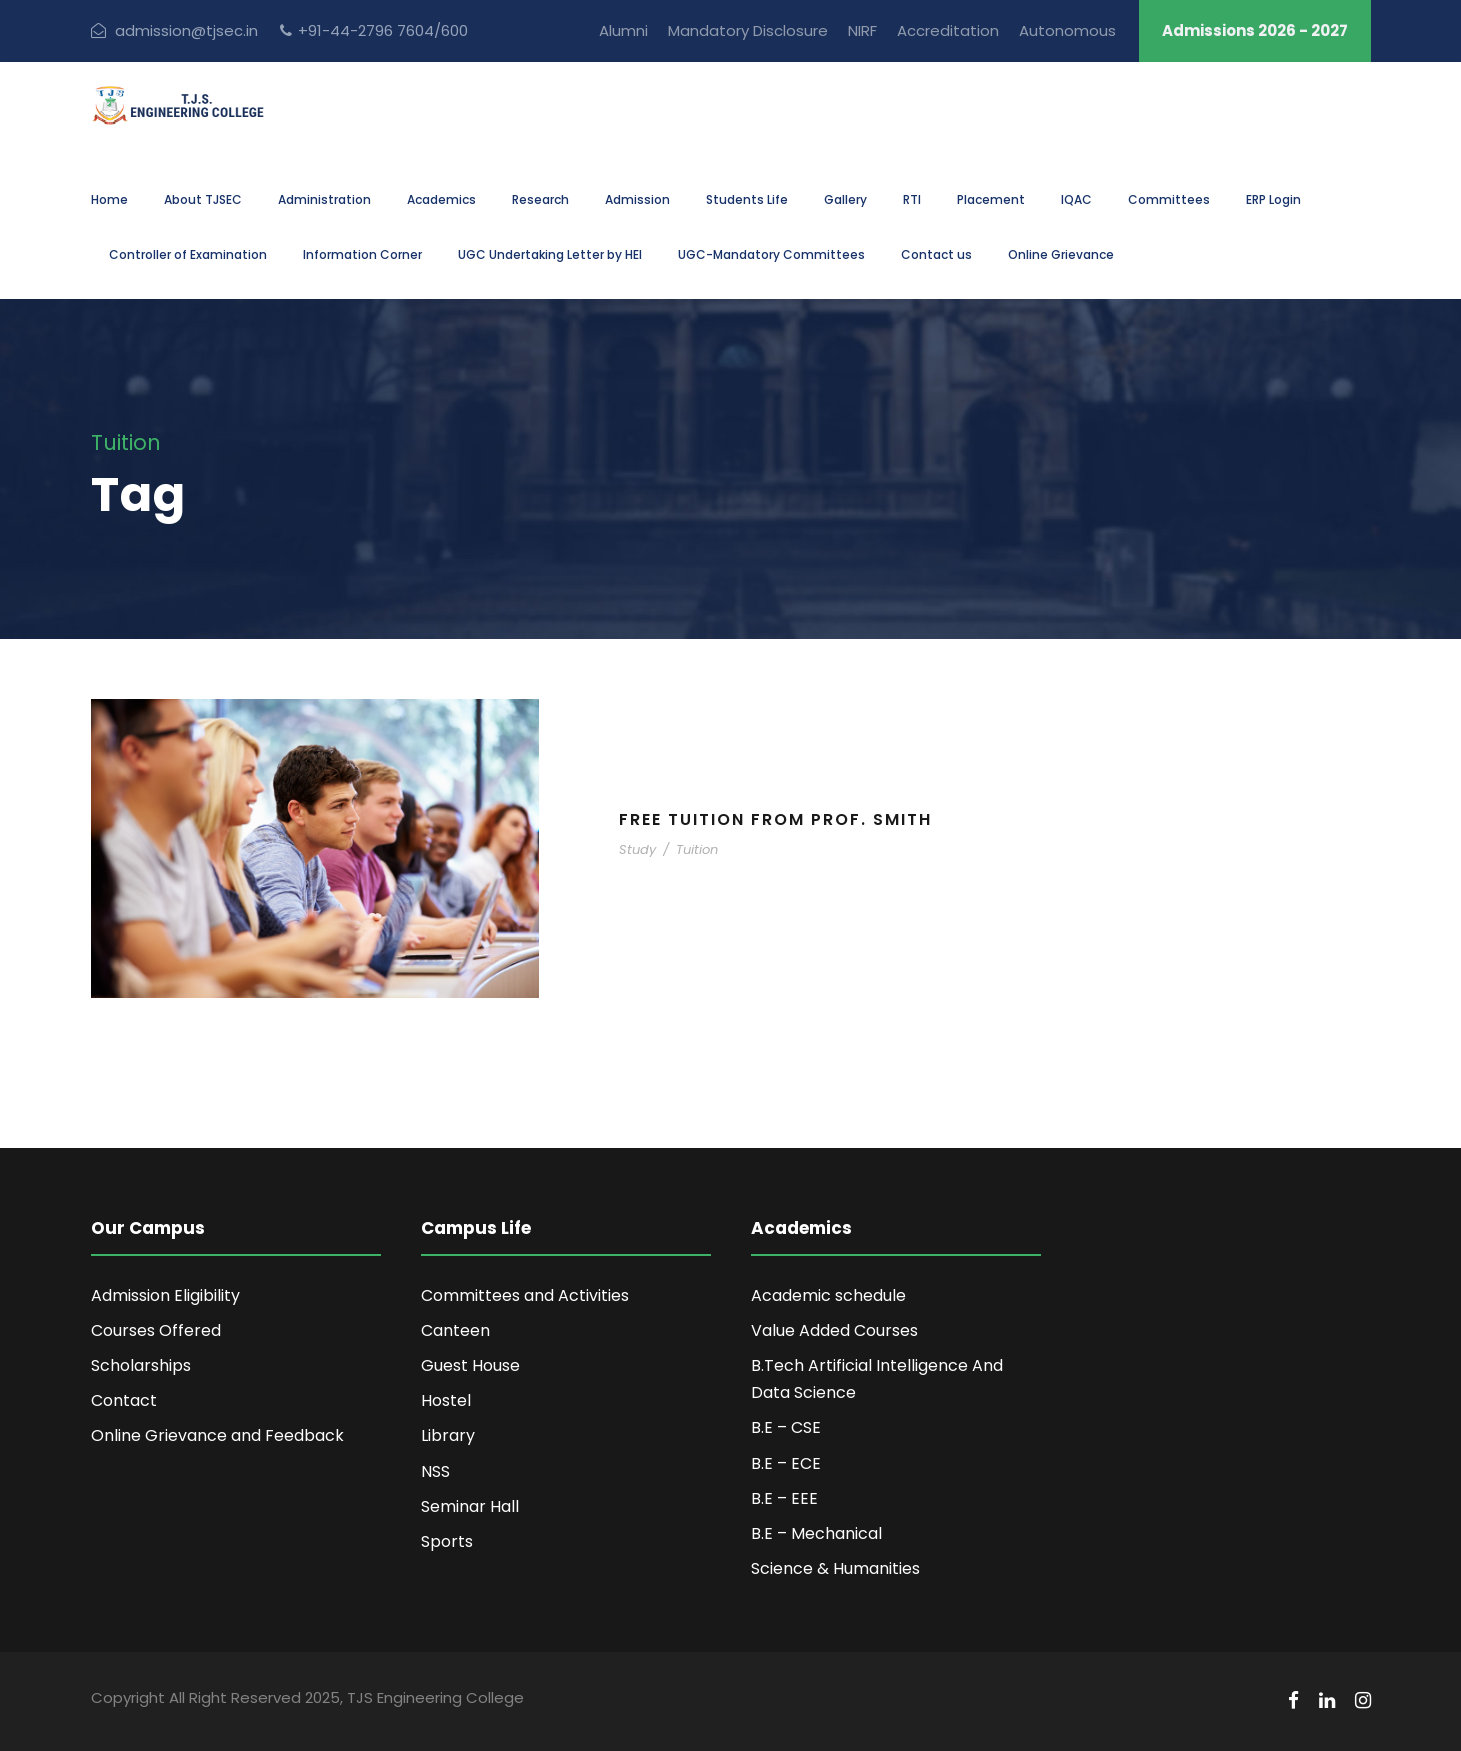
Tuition (697, 849)
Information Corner (362, 254)
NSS (435, 1471)
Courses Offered (156, 1330)
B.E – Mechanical (816, 1533)
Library (448, 1435)
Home (109, 199)
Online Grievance (1061, 254)
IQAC (1076, 199)
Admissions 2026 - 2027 (1255, 30)
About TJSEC (203, 199)
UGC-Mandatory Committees (771, 254)
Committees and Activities (525, 1295)
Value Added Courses (834, 1330)
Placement (991, 199)
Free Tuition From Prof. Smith (775, 819)
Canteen (455, 1330)
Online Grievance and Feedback (217, 1435)
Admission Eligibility (165, 1295)
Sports (447, 1541)
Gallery (845, 199)
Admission (637, 199)
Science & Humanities (835, 1568)
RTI (912, 199)
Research (540, 199)
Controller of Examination (188, 254)
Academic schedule (828, 1295)
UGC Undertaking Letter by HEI (550, 254)
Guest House (470, 1365)
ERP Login (1273, 199)
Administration (324, 199)
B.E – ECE (786, 1463)
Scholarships (141, 1365)
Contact (124, 1400)
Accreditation (948, 30)
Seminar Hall (470, 1506)
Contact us (936, 254)
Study (637, 849)
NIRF (862, 30)
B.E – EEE (784, 1498)
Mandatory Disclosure (748, 30)
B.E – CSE (786, 1427)
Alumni (623, 30)
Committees (1169, 199)
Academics (441, 199)
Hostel (446, 1400)
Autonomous (1067, 30)
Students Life (747, 199)
